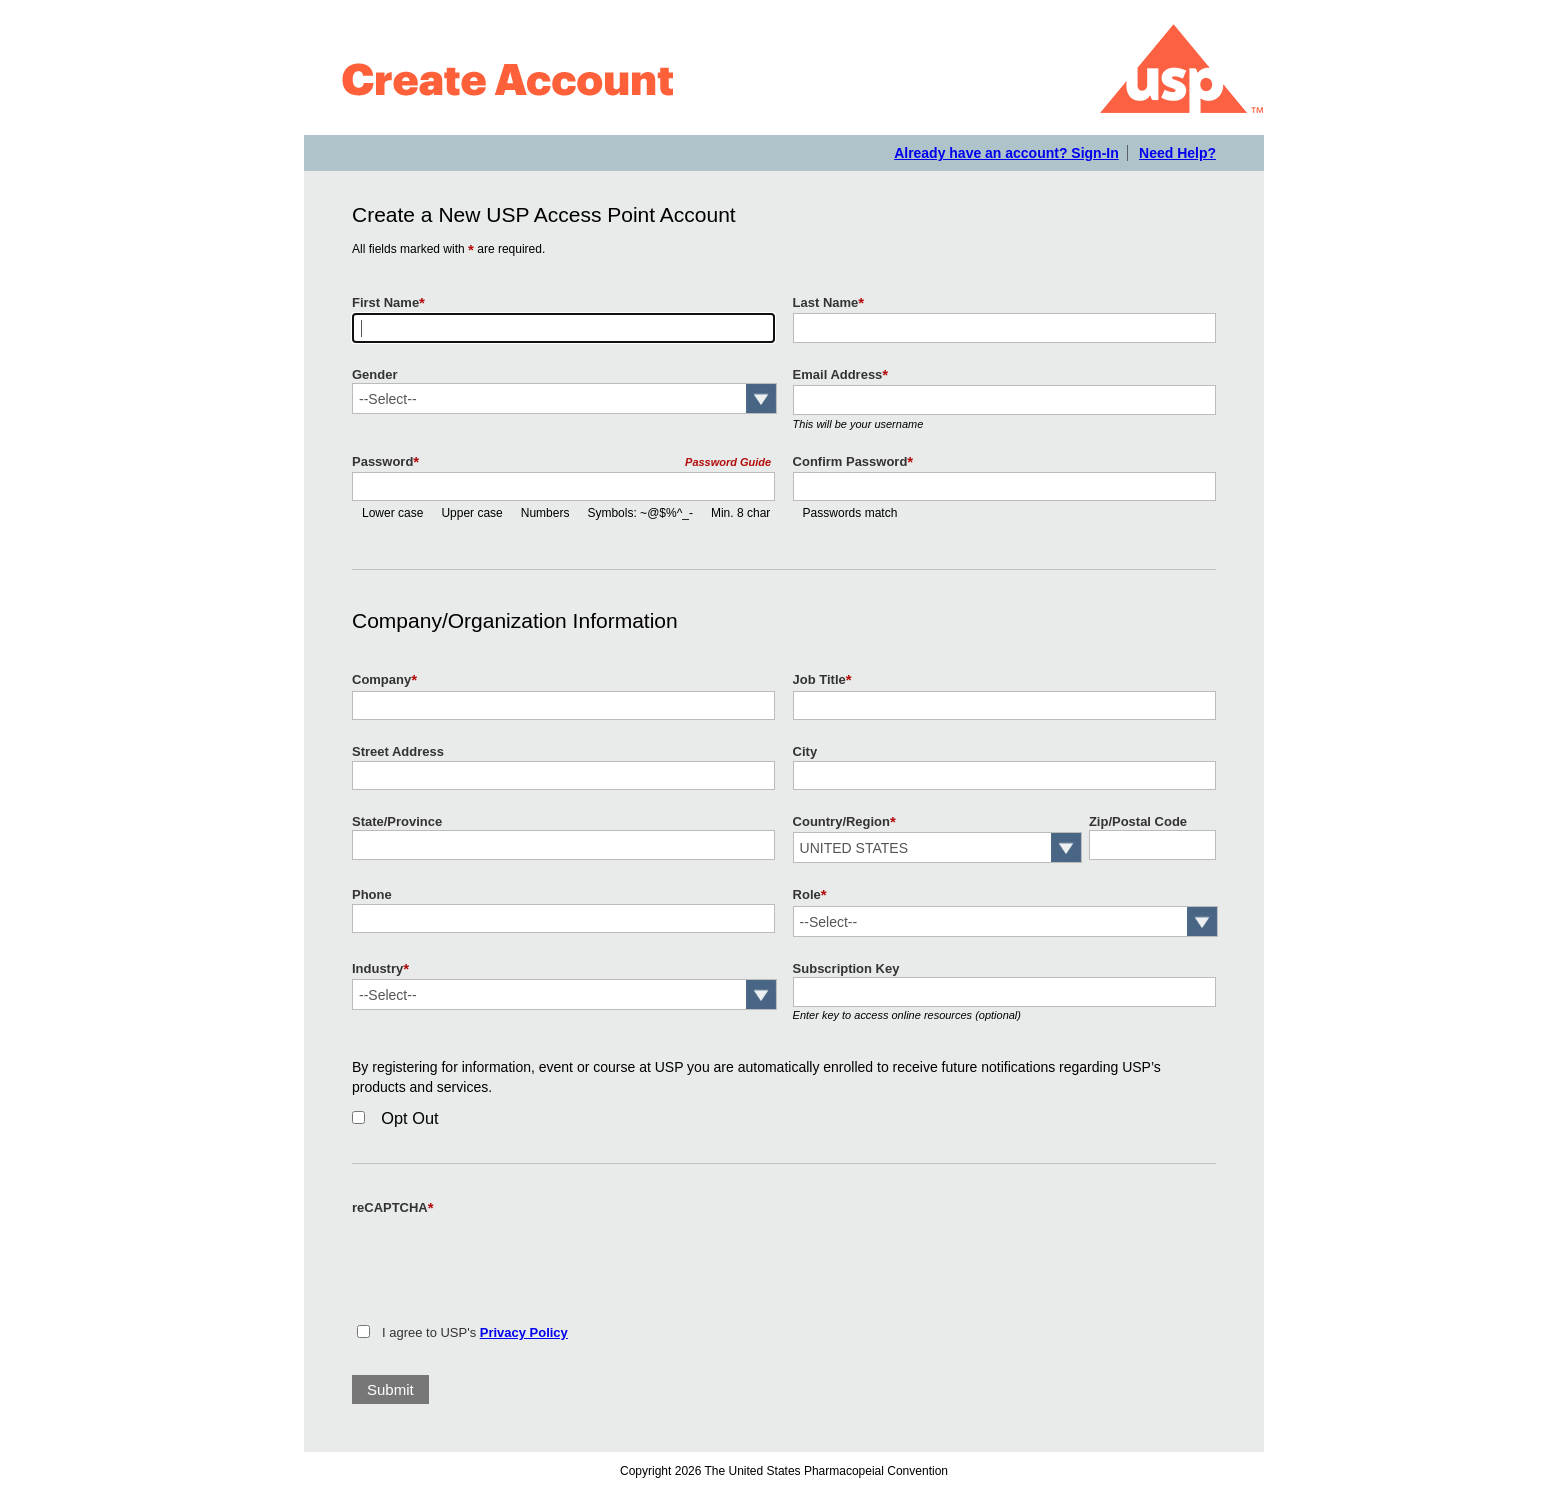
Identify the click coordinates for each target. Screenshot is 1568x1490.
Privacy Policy (524, 1332)
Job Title (822, 680)
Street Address (398, 751)
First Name (388, 303)
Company (384, 680)
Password (385, 462)
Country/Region (844, 822)
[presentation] (504, 1258)
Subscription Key (846, 968)
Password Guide (728, 462)
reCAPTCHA (393, 1208)
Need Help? (1177, 153)
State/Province (397, 821)
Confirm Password (853, 462)
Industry (380, 969)
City (805, 751)
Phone (372, 894)
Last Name (829, 303)
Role (810, 895)
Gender (374, 374)
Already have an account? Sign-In (1006, 153)
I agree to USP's (475, 1332)
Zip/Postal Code (1138, 821)
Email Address (841, 375)
